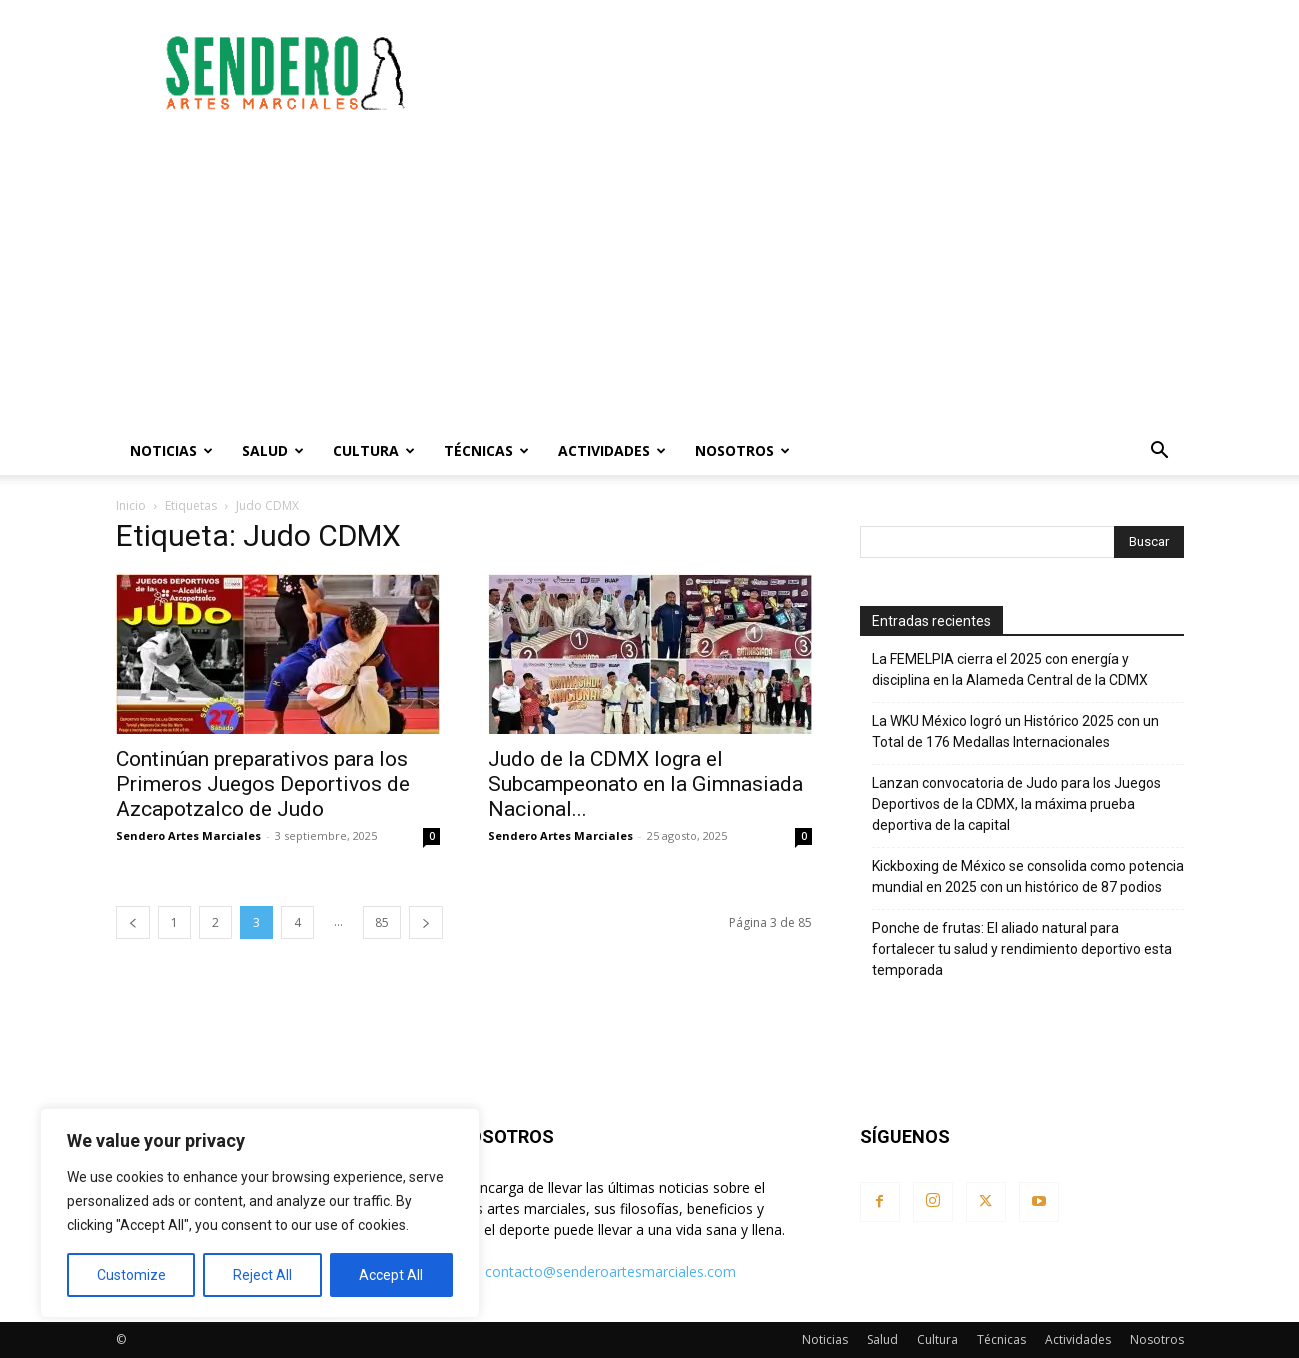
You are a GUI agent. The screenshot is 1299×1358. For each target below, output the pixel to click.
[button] (1160, 452)
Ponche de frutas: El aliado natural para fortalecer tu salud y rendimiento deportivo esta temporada (1022, 949)
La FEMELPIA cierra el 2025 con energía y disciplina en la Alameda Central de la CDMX (1010, 669)
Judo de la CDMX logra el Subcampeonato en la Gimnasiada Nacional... (645, 784)
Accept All (391, 1275)
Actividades (612, 450)
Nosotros (742, 450)
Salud (273, 450)
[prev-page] (133, 922)
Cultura (374, 450)
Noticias (171, 450)
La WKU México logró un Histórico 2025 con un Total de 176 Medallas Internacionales (1015, 731)
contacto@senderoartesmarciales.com (610, 1271)
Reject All (262, 1275)
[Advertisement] (820, 73)
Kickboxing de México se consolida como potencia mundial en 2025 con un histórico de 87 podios (1028, 876)
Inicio (131, 505)
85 (382, 922)
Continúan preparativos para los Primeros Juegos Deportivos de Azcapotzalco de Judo (263, 784)
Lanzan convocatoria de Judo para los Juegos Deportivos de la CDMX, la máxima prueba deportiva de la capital (1016, 804)
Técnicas (486, 450)
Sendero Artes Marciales (188, 835)
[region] (260, 1213)
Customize (131, 1275)
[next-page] (426, 922)
